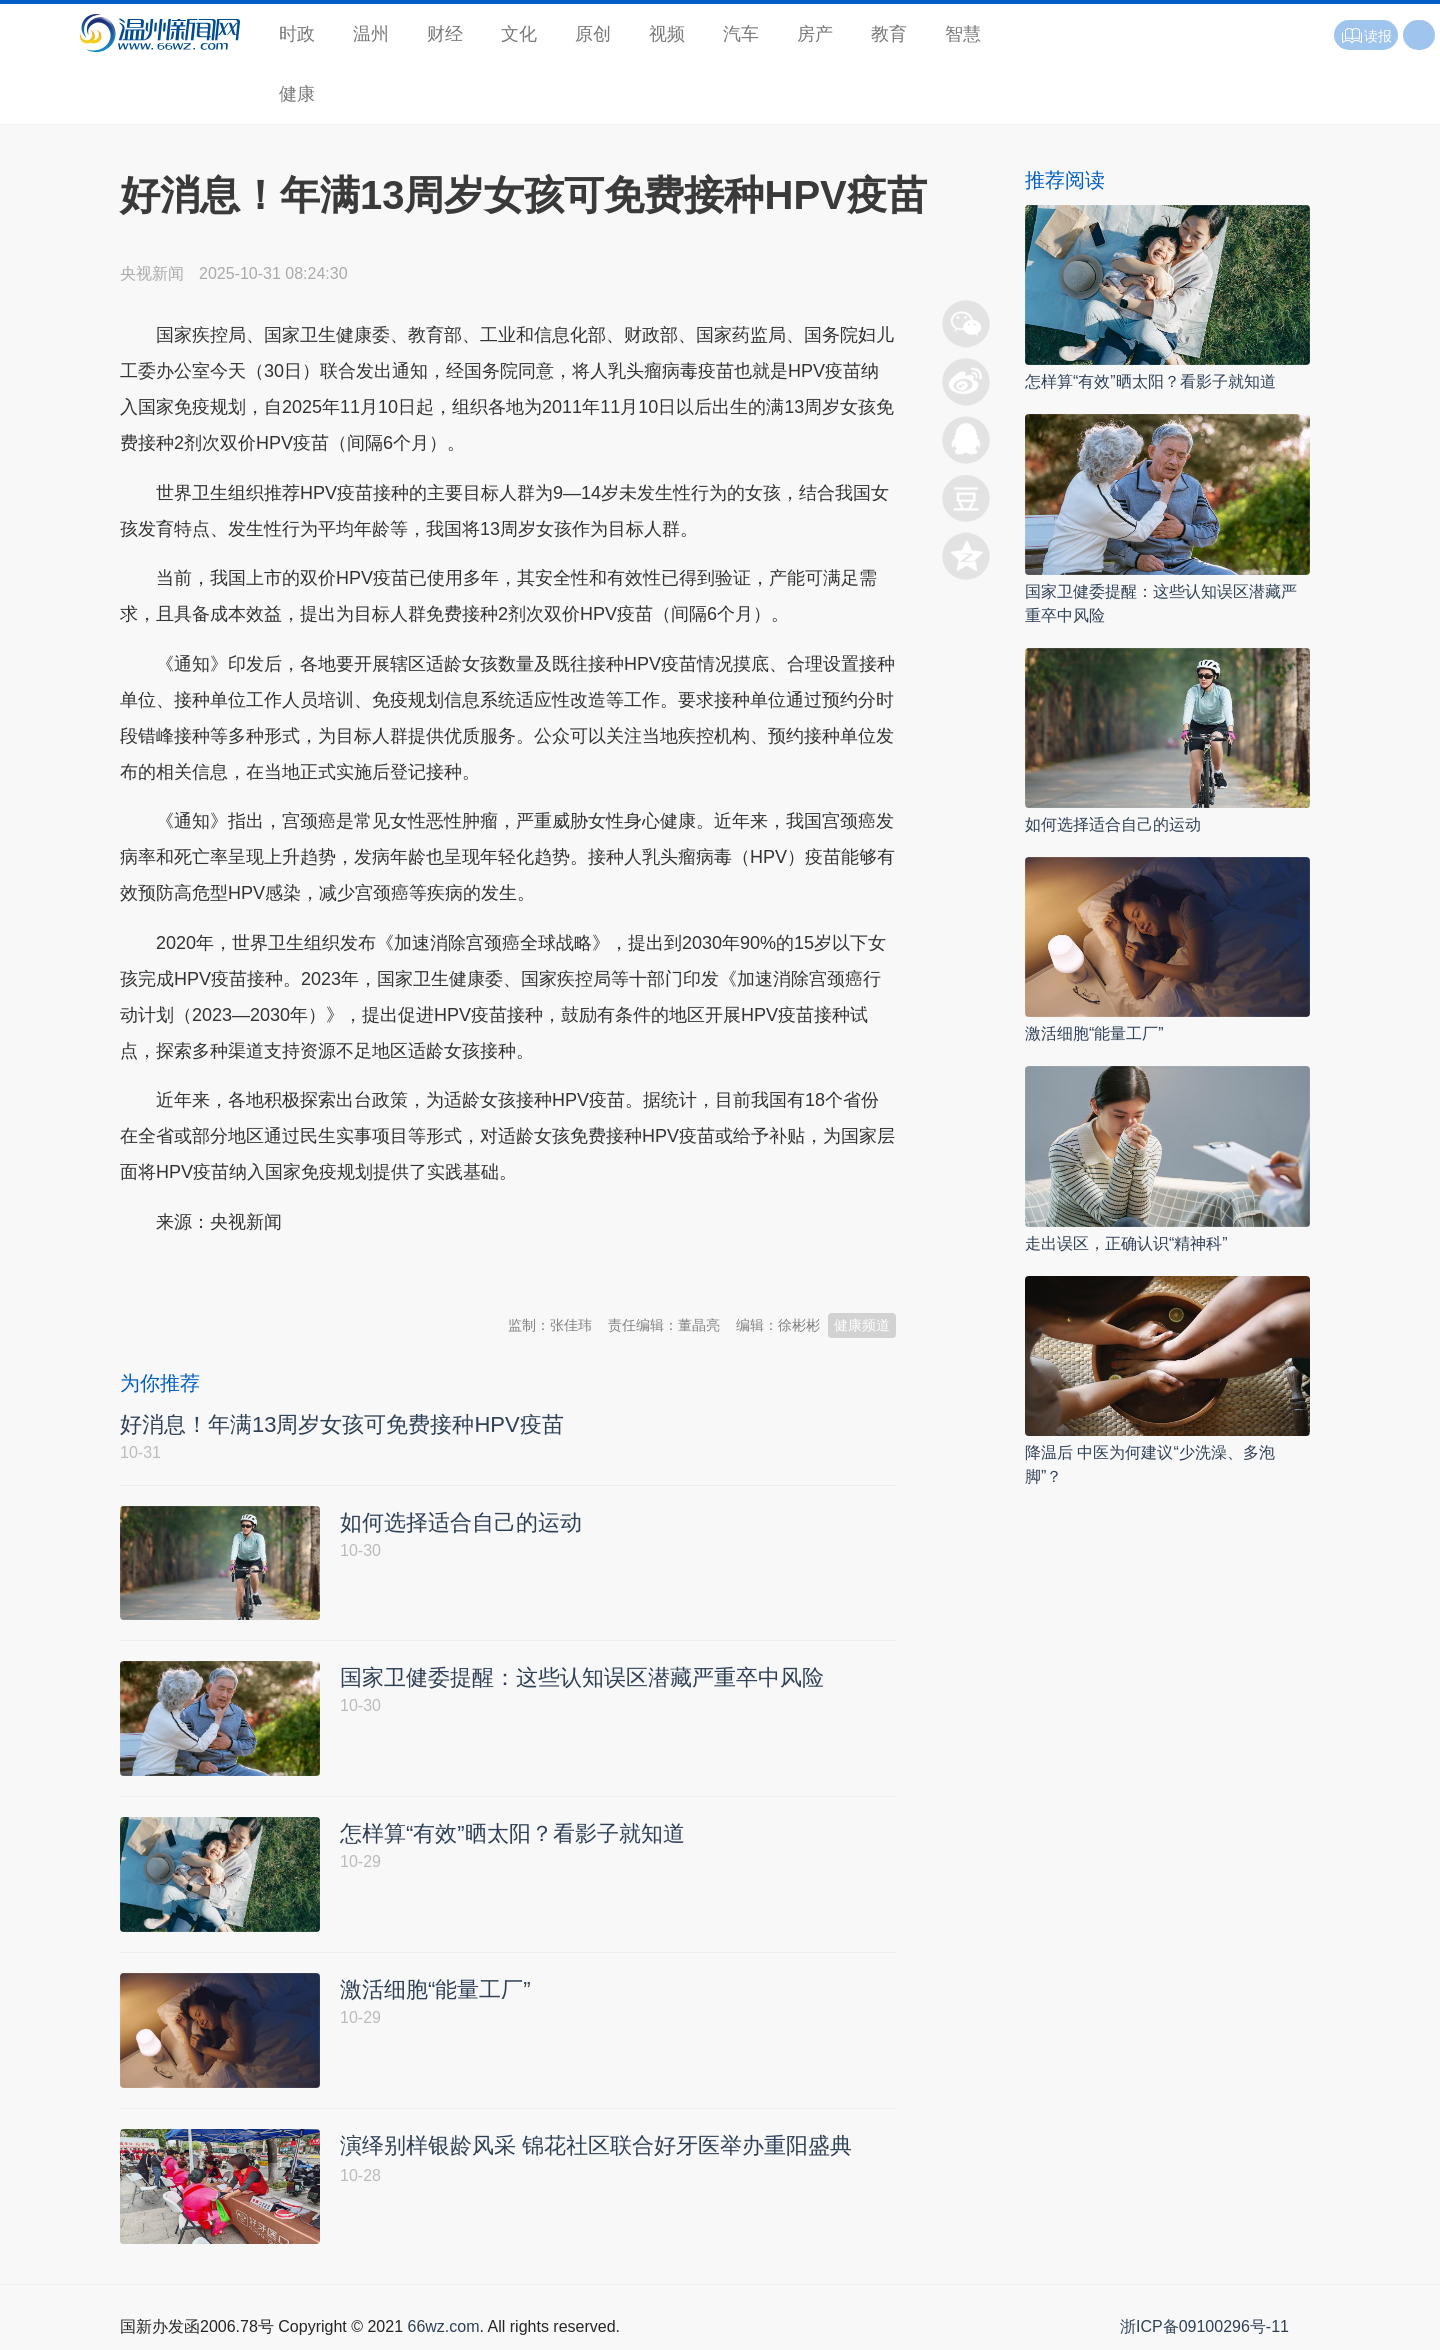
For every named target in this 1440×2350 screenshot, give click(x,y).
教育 (889, 34)
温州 (371, 34)
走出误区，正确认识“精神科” (1126, 1243)
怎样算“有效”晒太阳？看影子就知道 (1150, 381)
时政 (297, 34)
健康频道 (862, 1325)
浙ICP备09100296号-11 (1204, 2327)
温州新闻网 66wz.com (298, 1271)
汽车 (741, 34)
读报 (1366, 36)
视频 (667, 34)
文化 (519, 34)
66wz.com (443, 2327)
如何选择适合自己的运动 (1113, 824)
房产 (815, 34)
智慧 (963, 34)
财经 (445, 34)
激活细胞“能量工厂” (1094, 1033)
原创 (593, 34)
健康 (297, 94)
